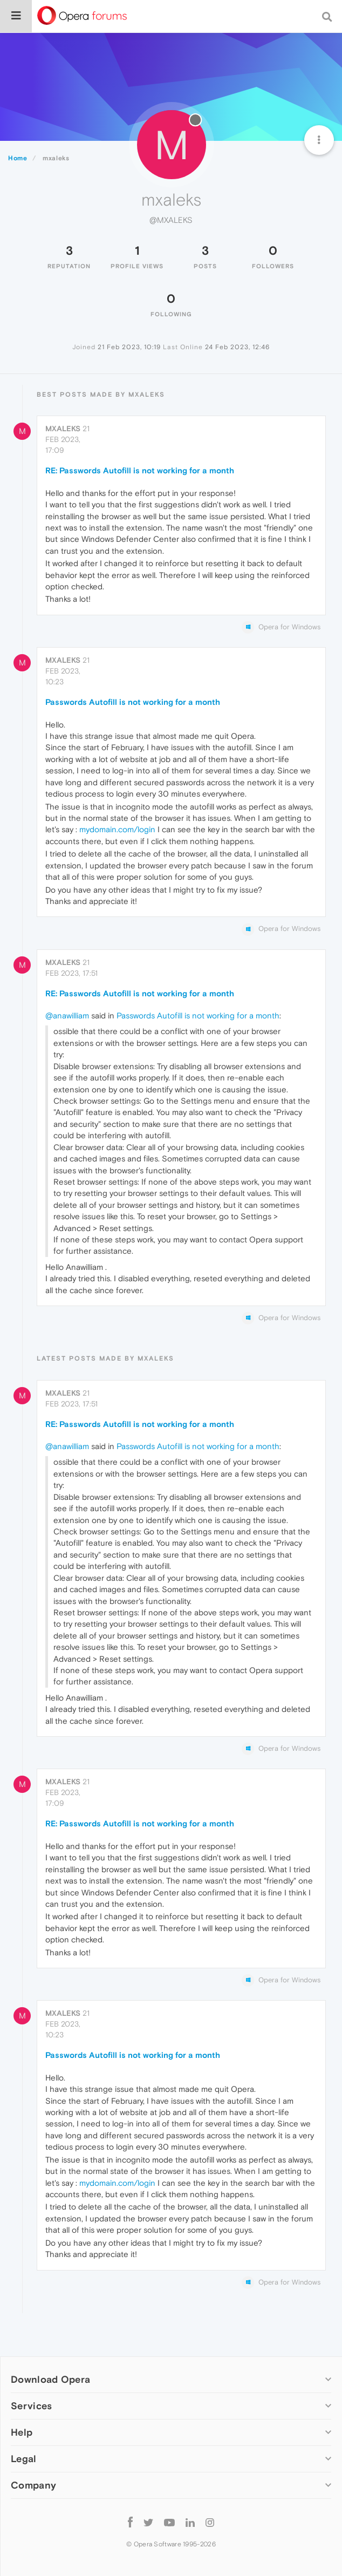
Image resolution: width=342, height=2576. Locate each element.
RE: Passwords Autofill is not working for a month (139, 470)
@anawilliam (67, 1015)
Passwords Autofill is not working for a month (132, 701)
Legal (24, 2458)
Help (21, 2432)
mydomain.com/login (117, 829)
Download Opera (50, 2379)
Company (33, 2485)
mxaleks (62, 428)
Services (31, 2405)
